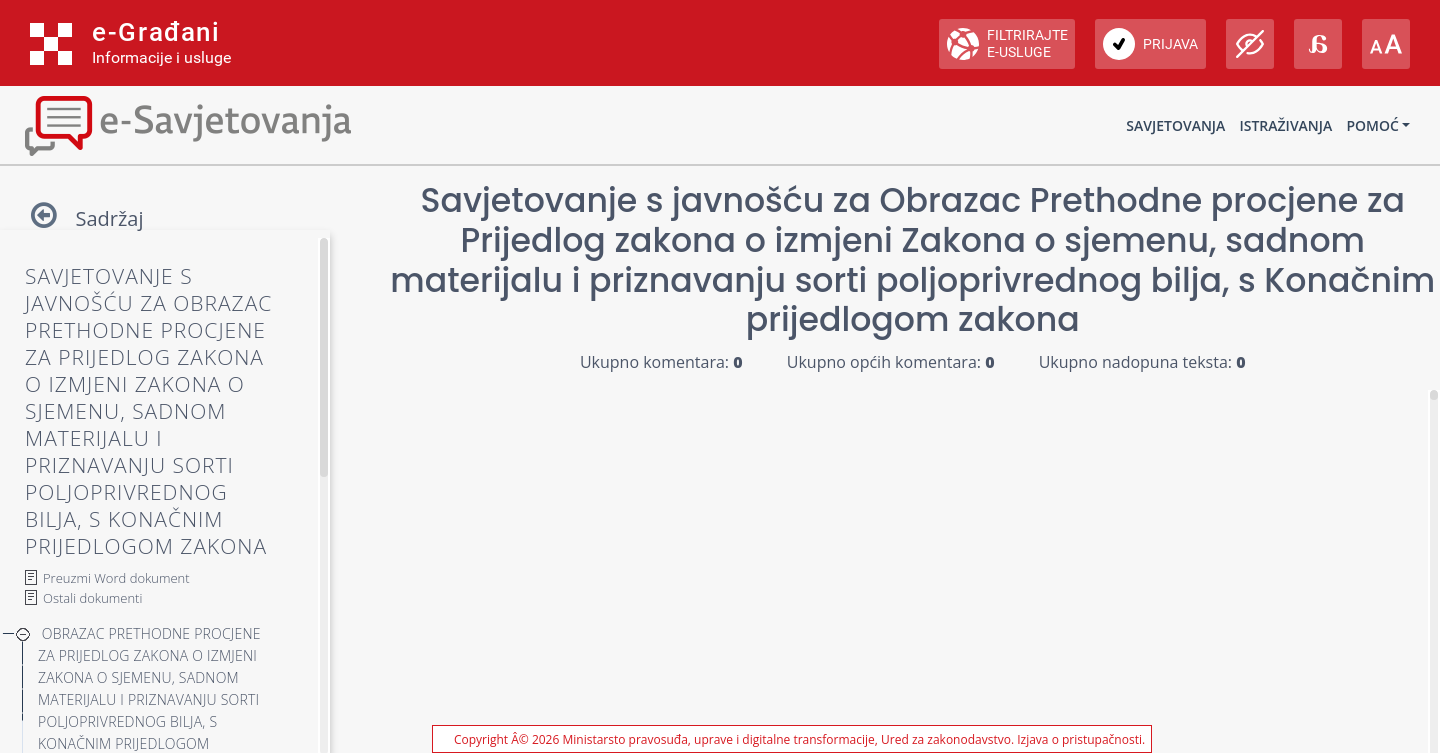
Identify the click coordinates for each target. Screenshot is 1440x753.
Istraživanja (1285, 125)
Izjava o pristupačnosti (1079, 739)
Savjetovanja (1175, 125)
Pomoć (1372, 125)
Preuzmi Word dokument (116, 578)
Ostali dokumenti (92, 598)
